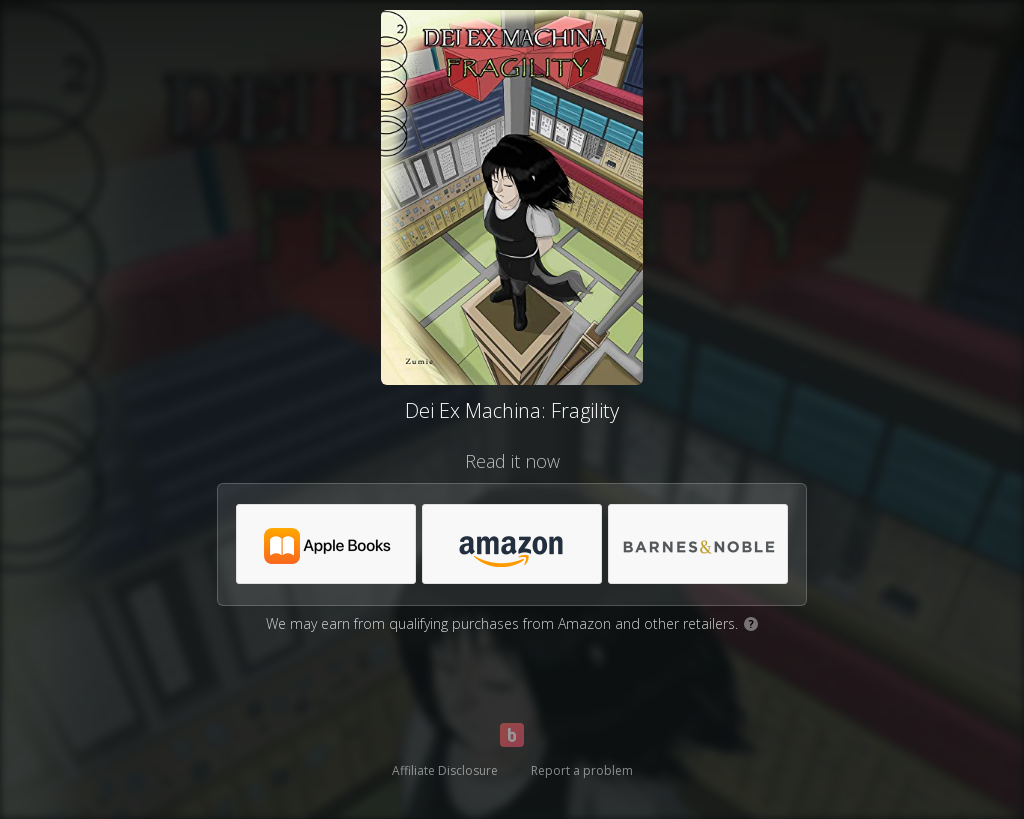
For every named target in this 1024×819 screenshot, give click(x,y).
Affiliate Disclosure (445, 770)
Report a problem (582, 770)
